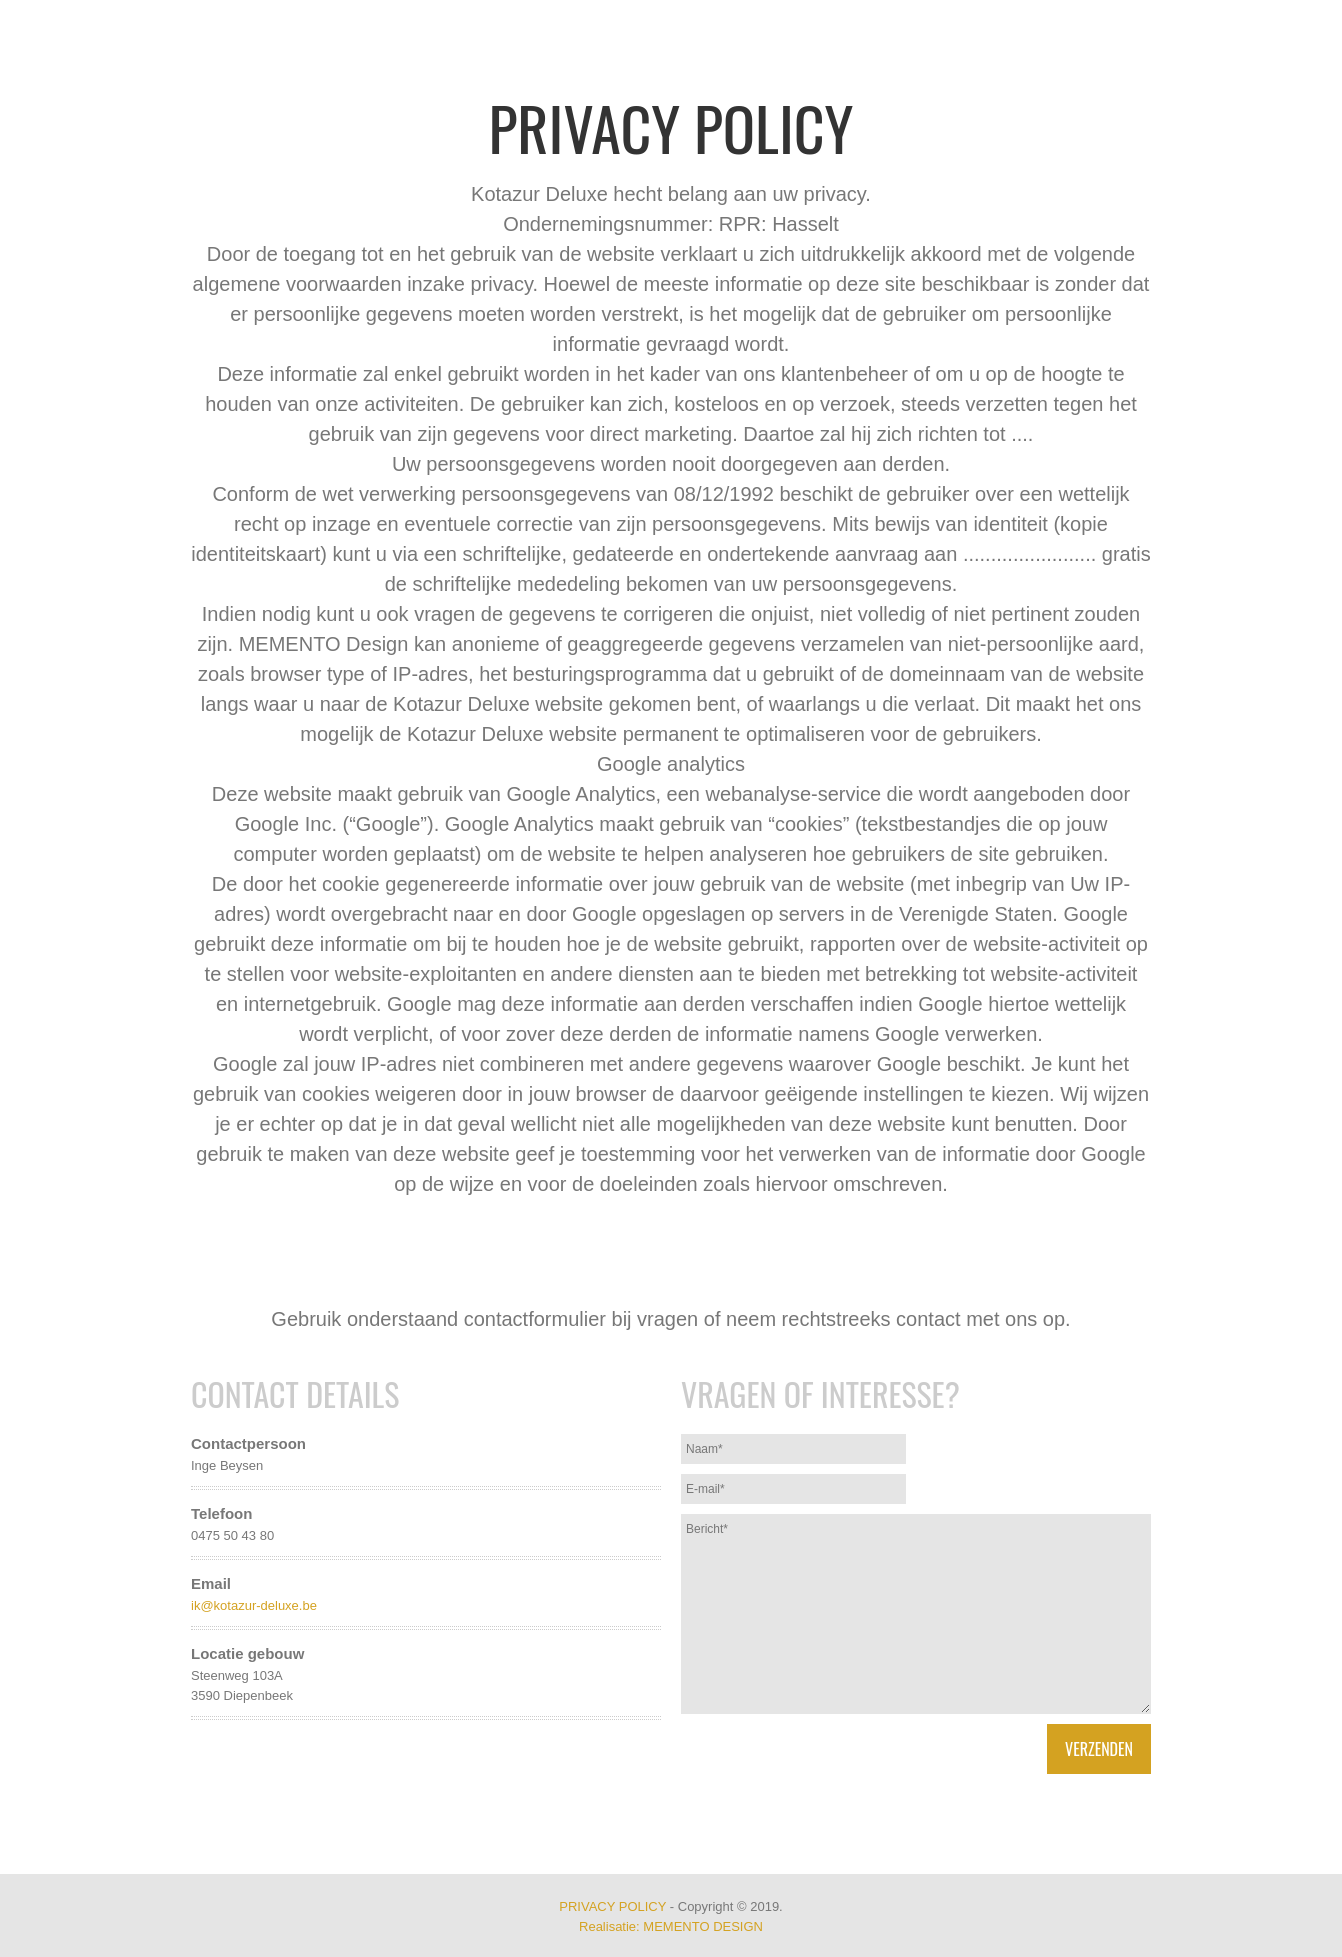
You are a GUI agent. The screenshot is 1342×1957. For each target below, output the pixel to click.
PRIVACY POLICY (612, 1906)
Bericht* (916, 1614)
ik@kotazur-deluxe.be (254, 1605)
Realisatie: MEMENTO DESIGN (671, 1926)
